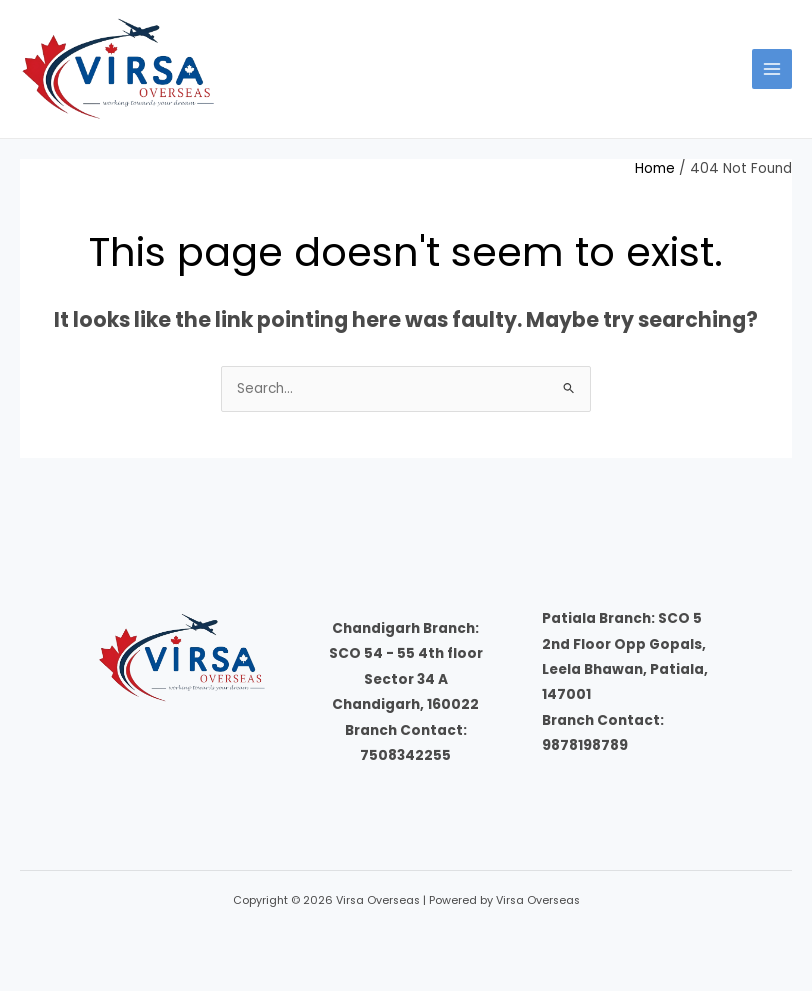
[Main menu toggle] (772, 69)
